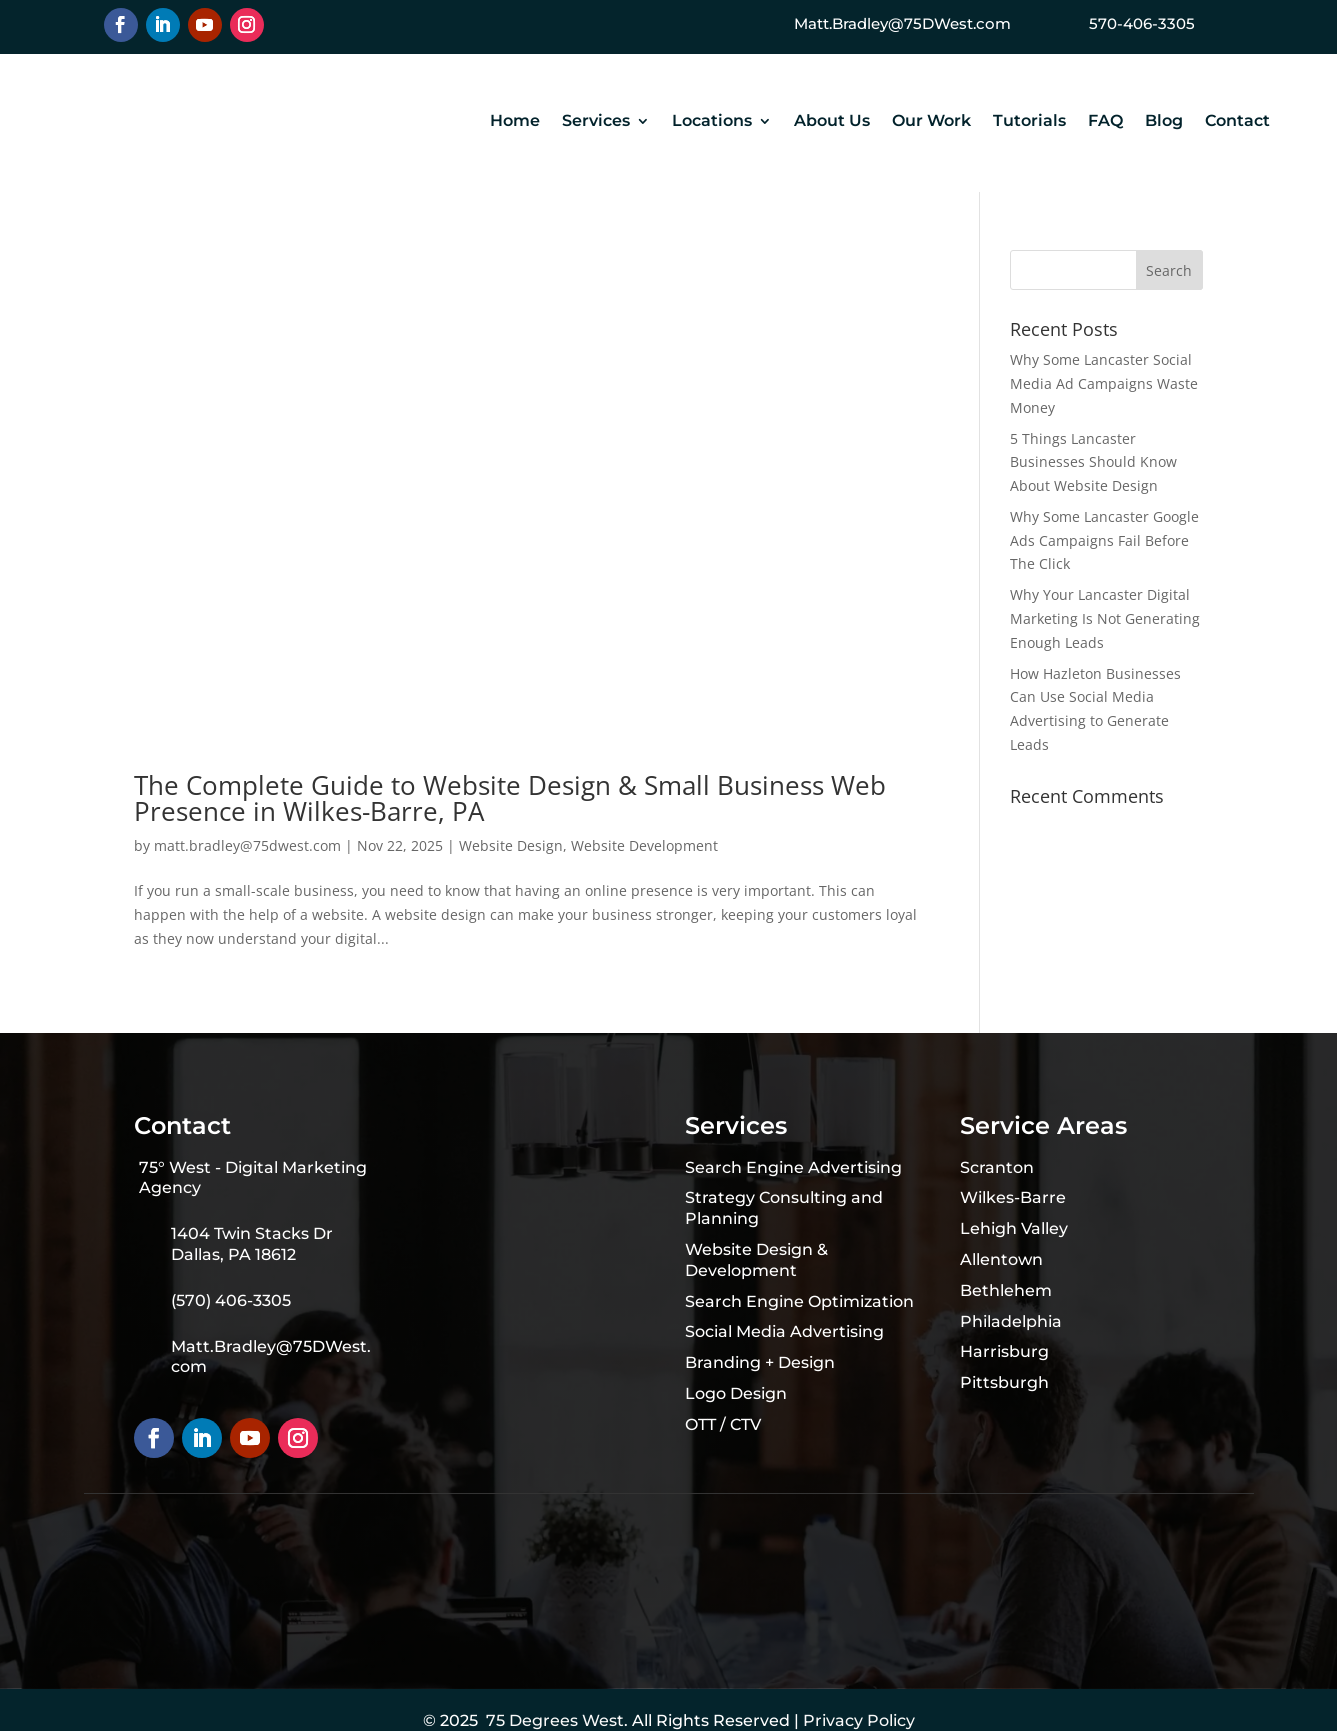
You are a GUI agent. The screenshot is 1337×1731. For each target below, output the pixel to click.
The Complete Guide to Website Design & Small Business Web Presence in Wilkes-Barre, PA (510, 798)
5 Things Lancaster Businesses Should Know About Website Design (1093, 462)
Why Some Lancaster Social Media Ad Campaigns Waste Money (1104, 383)
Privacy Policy (859, 1720)
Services (596, 122)
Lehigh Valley (1014, 1228)
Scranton (997, 1167)
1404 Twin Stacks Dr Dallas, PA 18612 (252, 1244)
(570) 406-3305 (231, 1300)
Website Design (511, 845)
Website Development (644, 845)
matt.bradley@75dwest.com (247, 845)
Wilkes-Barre (1013, 1197)
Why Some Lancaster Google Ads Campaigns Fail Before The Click (1104, 540)
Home (515, 122)
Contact (1237, 122)
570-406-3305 (1142, 23)
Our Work (931, 122)
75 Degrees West (555, 1720)
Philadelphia (1011, 1321)
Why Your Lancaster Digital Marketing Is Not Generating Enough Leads (1105, 618)
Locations (712, 122)
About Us (832, 122)
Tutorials (1029, 122)
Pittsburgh (1004, 1382)
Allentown (1001, 1259)
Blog (1164, 122)
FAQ (1105, 122)
